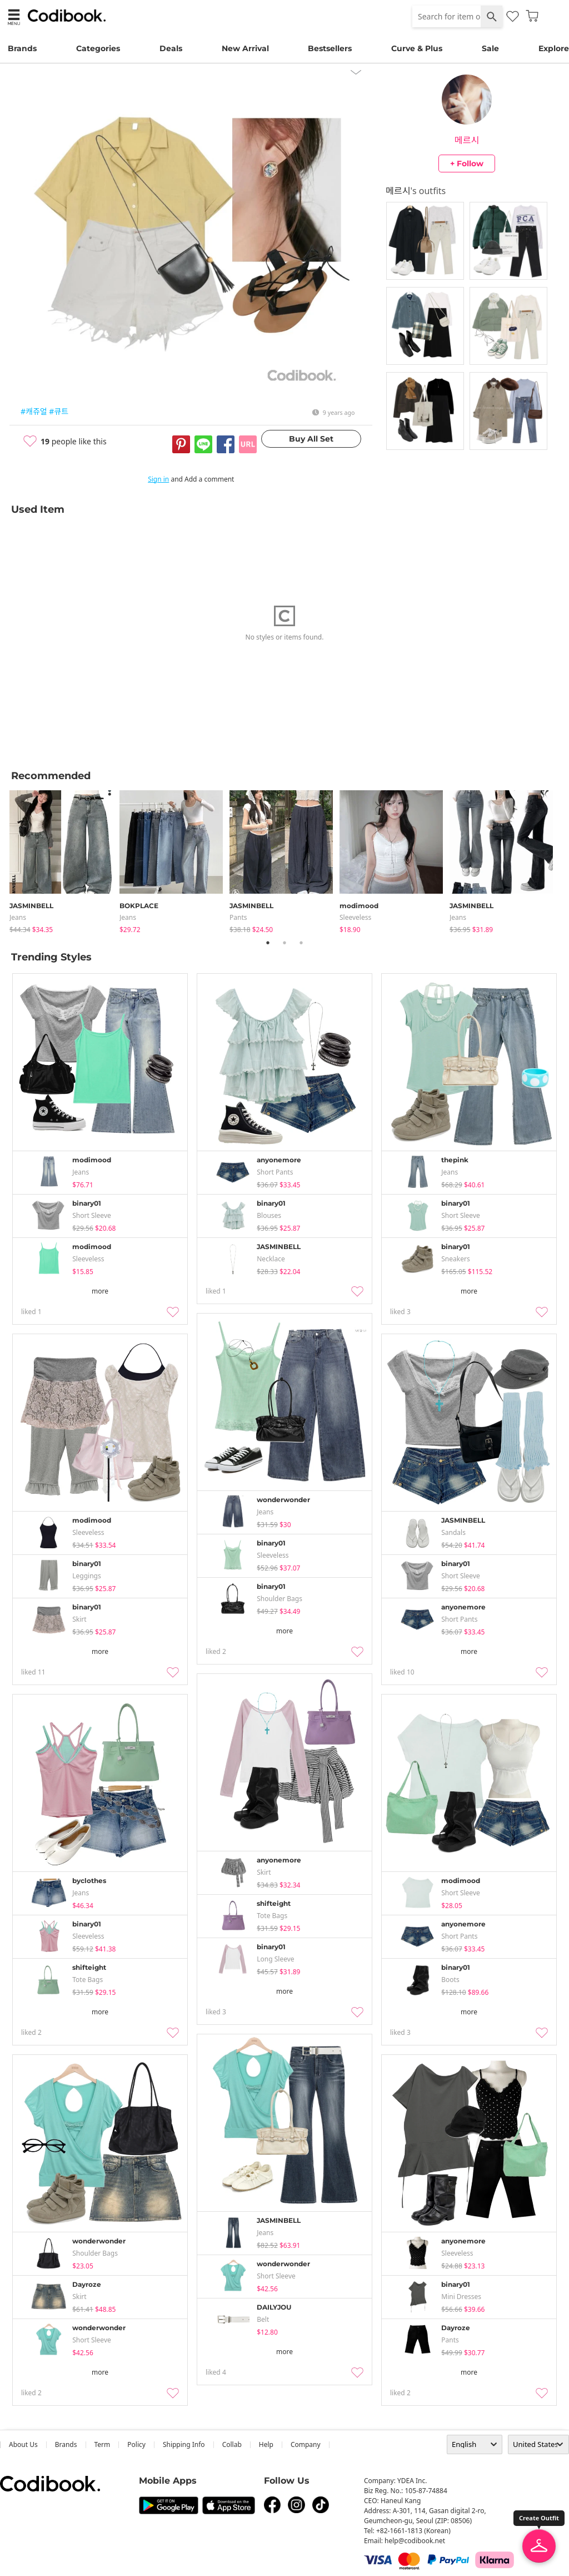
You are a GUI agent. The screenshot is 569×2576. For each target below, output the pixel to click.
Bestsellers (330, 48)
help (266, 2444)
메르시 (467, 140)
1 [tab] (267, 942)
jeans (17, 917)
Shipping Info (184, 2444)
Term (102, 2444)
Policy (136, 2444)
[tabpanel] (64, 859)
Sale (490, 48)
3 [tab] (301, 942)
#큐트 (58, 411)
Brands (22, 48)
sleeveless (355, 917)
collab (232, 2444)
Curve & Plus (416, 48)
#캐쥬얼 (34, 411)
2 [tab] (284, 942)
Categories (98, 48)
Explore (553, 48)
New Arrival (245, 48)
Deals (170, 48)
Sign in (158, 479)
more (100, 1291)
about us (23, 2444)
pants (238, 917)
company (306, 2444)
